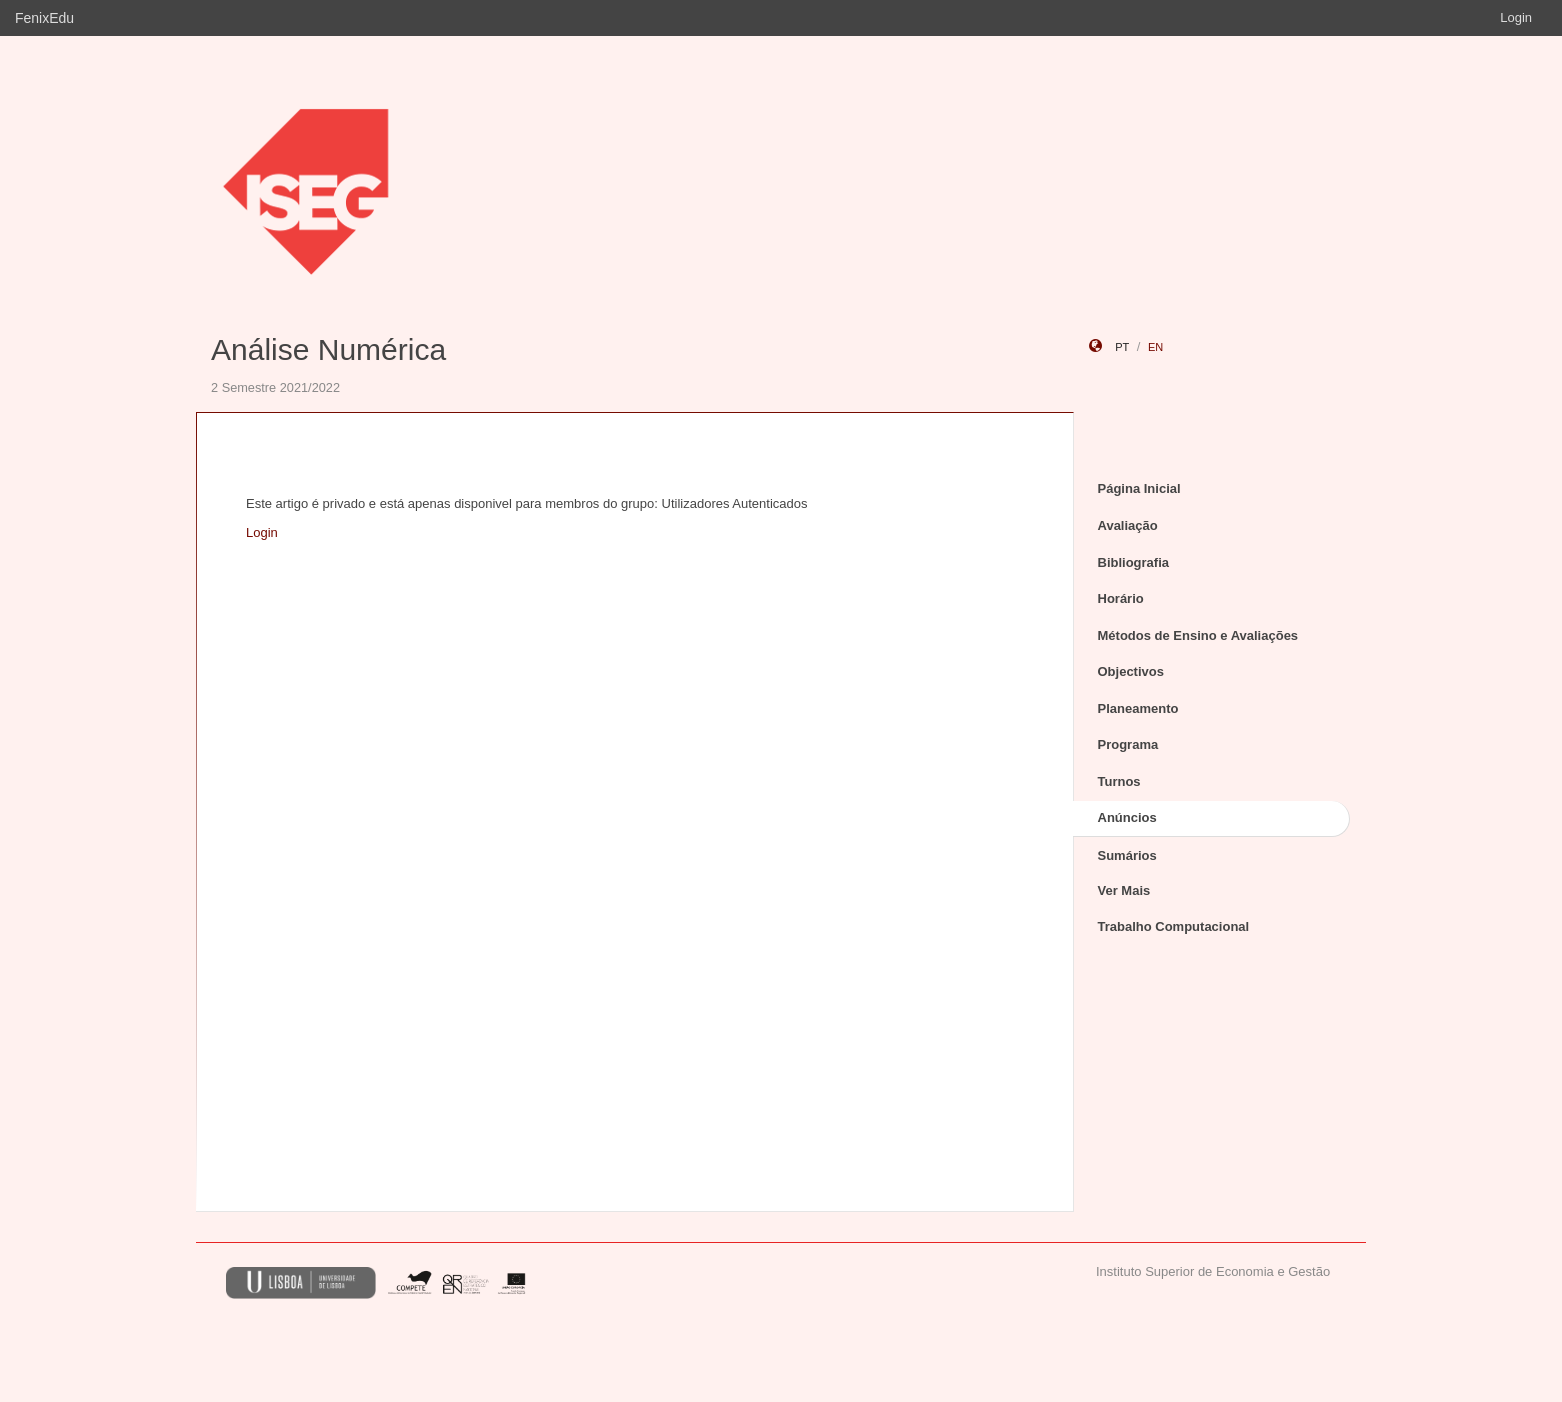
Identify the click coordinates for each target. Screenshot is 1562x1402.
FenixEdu (44, 18)
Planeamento (1138, 708)
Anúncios (1127, 817)
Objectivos (1131, 671)
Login (1516, 17)
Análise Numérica (328, 349)
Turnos (1119, 781)
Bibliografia (1134, 562)
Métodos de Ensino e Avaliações (1198, 635)
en (1155, 347)
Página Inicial (1139, 488)
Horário (1121, 598)
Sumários (1127, 855)
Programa (1128, 744)
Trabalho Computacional (1174, 926)
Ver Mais (1124, 890)
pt (1122, 347)
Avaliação (1128, 525)
